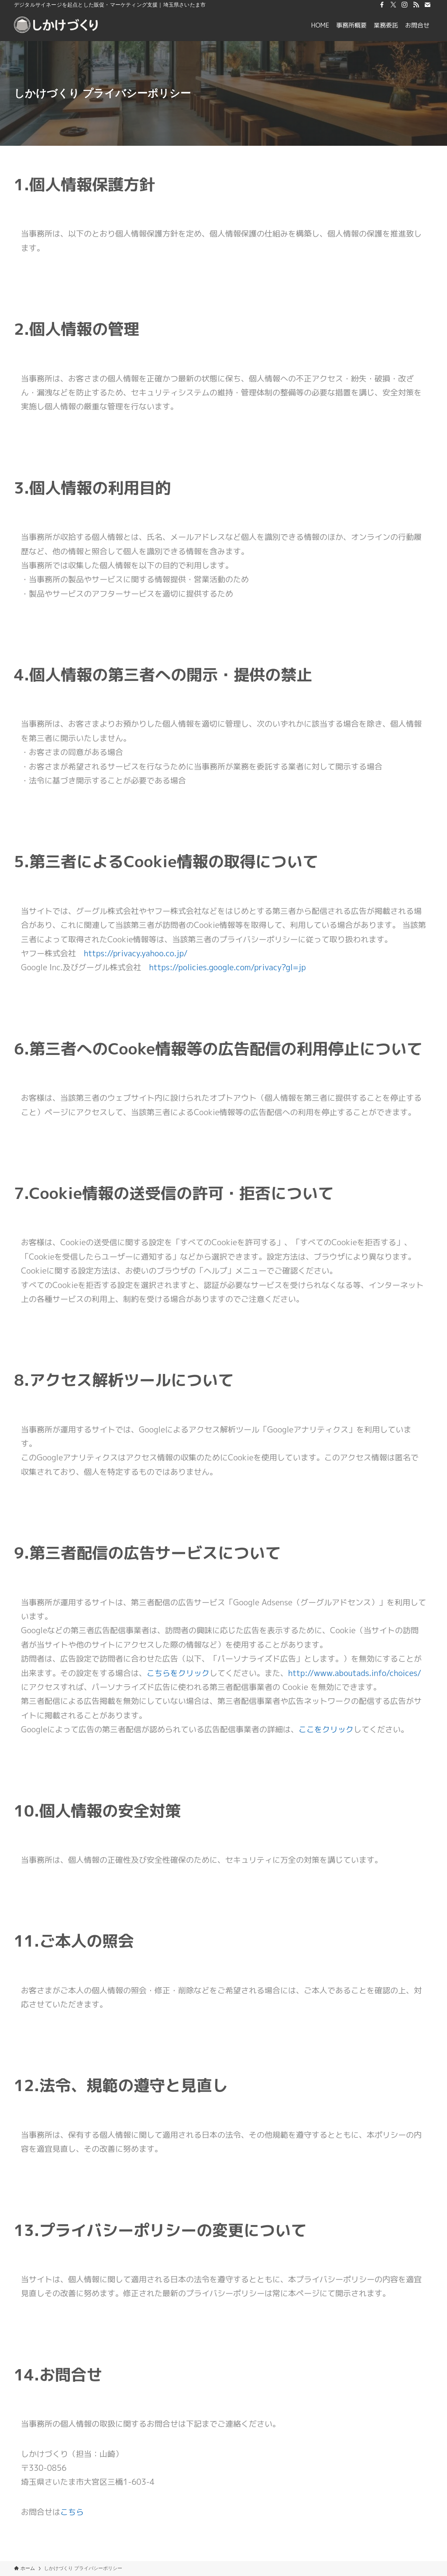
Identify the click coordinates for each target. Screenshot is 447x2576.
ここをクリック (326, 1729)
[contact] (427, 5)
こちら (72, 2512)
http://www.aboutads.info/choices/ (354, 1673)
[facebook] (382, 5)
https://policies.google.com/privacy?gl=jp (227, 967)
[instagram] (404, 5)
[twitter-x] (393, 5)
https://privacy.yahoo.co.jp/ (136, 953)
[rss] (416, 5)
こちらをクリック (178, 1673)
